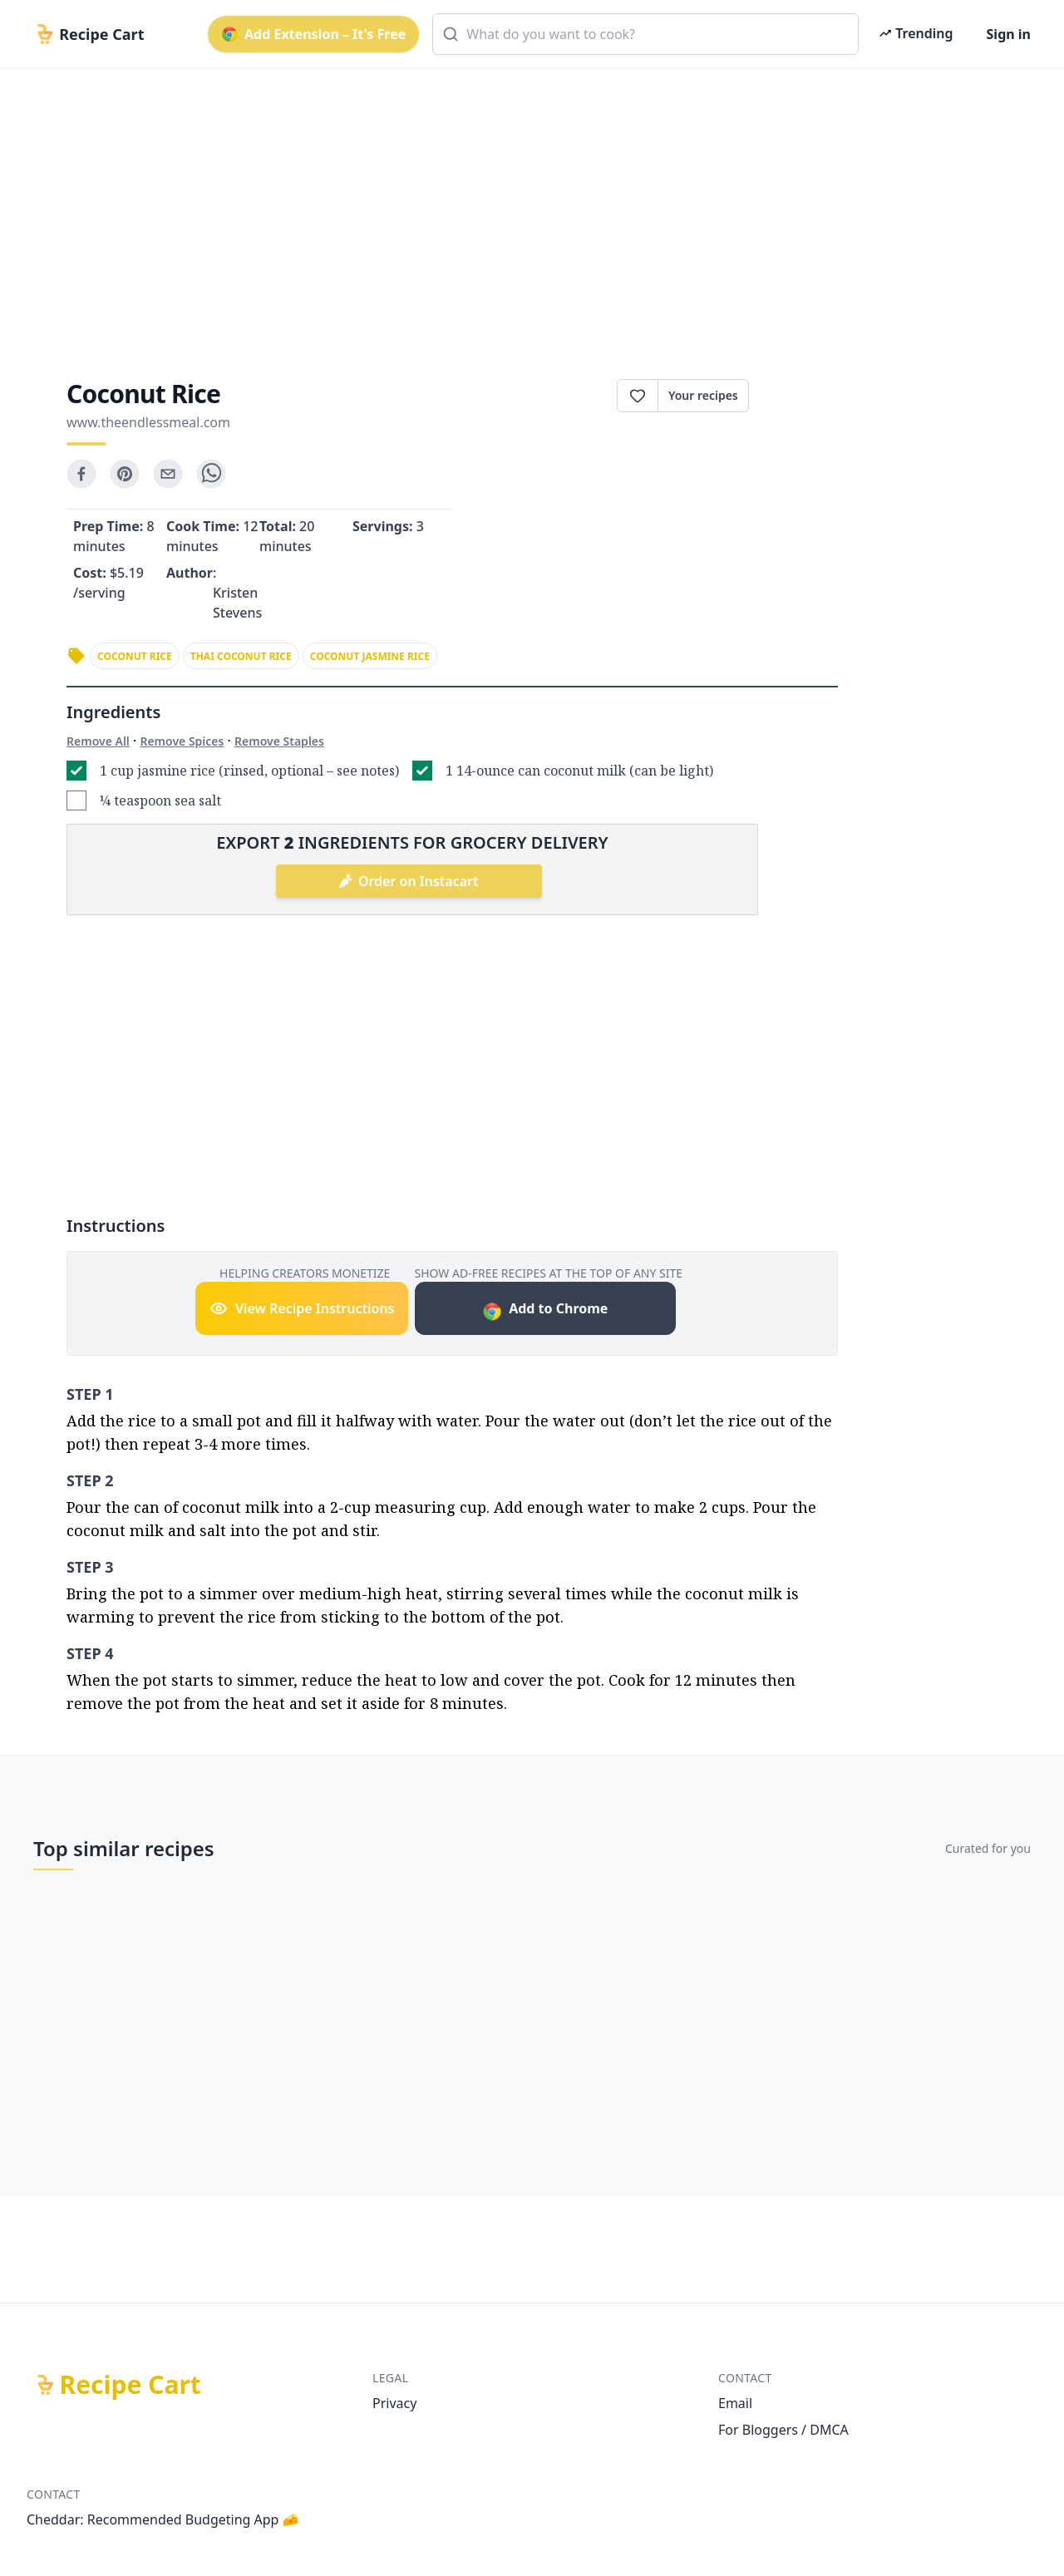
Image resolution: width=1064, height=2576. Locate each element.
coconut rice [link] (134, 656)
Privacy (394, 2403)
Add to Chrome (545, 1310)
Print (793, 396)
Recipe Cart (130, 2385)
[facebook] (81, 474)
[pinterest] (125, 474)
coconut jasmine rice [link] (370, 656)
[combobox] (645, 34)
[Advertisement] (525, 209)
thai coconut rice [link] (241, 656)
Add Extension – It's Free (313, 34)
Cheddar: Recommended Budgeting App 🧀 (163, 2519)
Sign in (1009, 34)
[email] (168, 474)
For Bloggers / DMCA (783, 2430)
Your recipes (703, 395)
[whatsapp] (211, 474)
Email (735, 2403)
